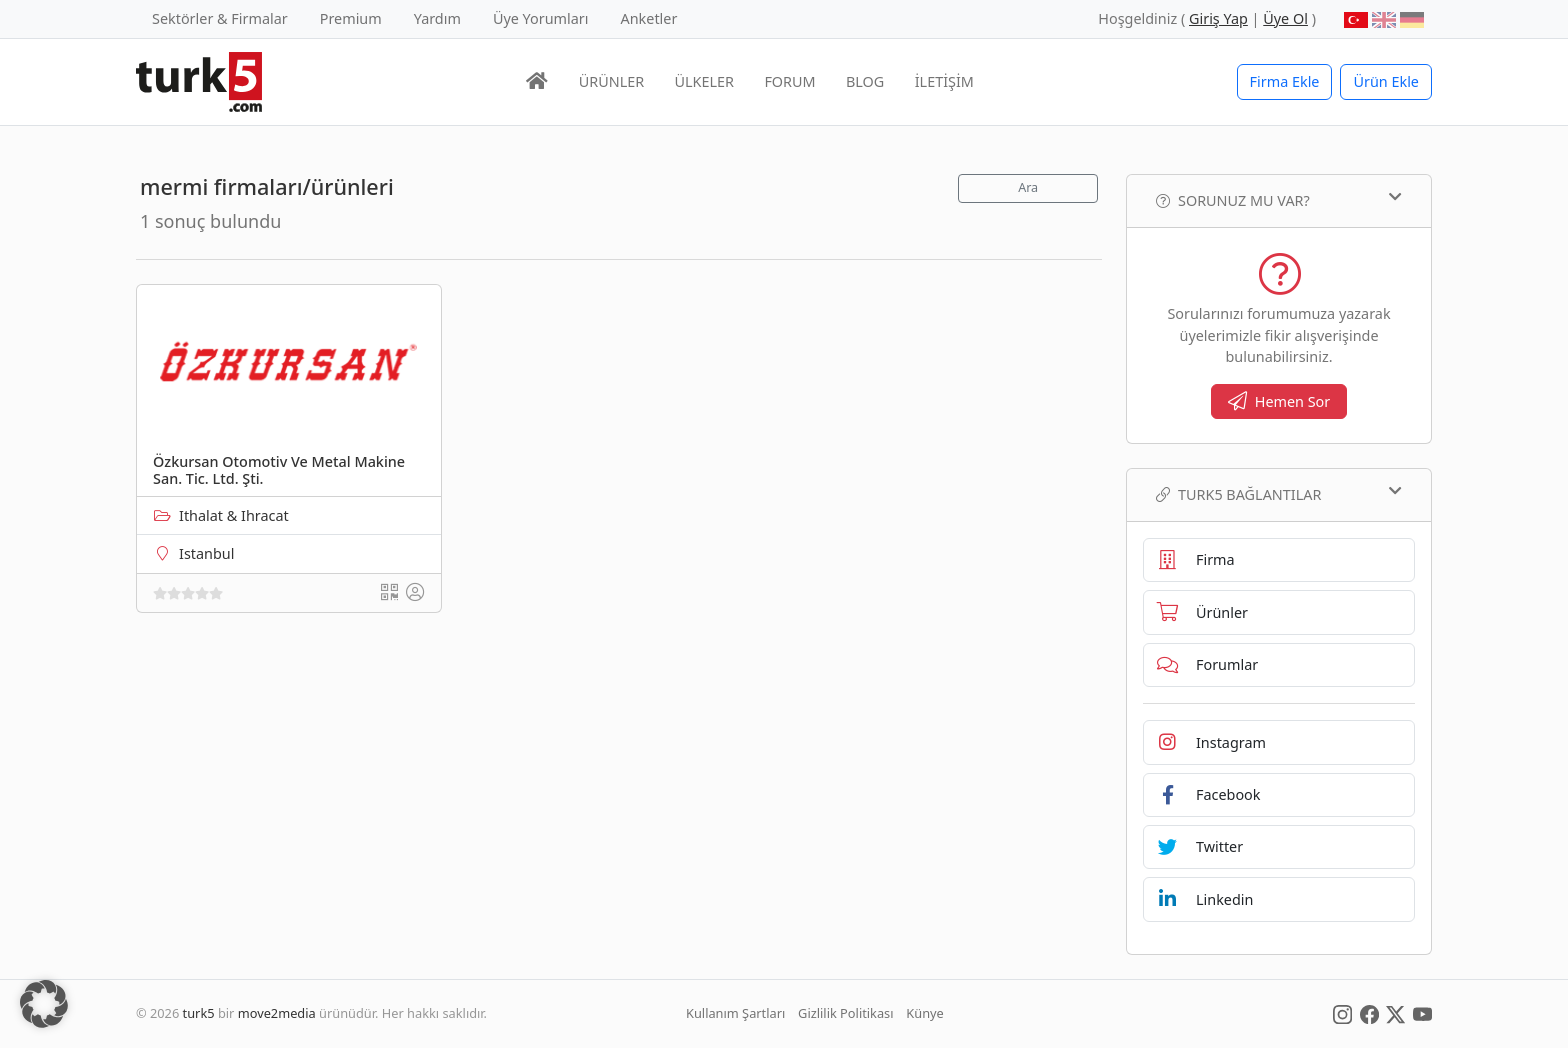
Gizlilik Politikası (845, 1013)
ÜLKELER (704, 81)
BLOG (865, 81)
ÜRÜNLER (611, 81)
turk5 (199, 1013)
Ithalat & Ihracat (234, 515)
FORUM (789, 81)
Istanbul (206, 553)
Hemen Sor (1279, 401)
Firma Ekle (1285, 81)
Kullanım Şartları (735, 1013)
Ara (1028, 187)
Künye (924, 1013)
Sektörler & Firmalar (220, 18)
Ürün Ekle (1386, 81)
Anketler (649, 18)
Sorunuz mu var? (1279, 200)
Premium (351, 18)
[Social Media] (1342, 1013)
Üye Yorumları (541, 18)
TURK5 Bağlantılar (1279, 494)
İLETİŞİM (944, 81)
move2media (277, 1013)
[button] (44, 1004)
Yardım (437, 18)
